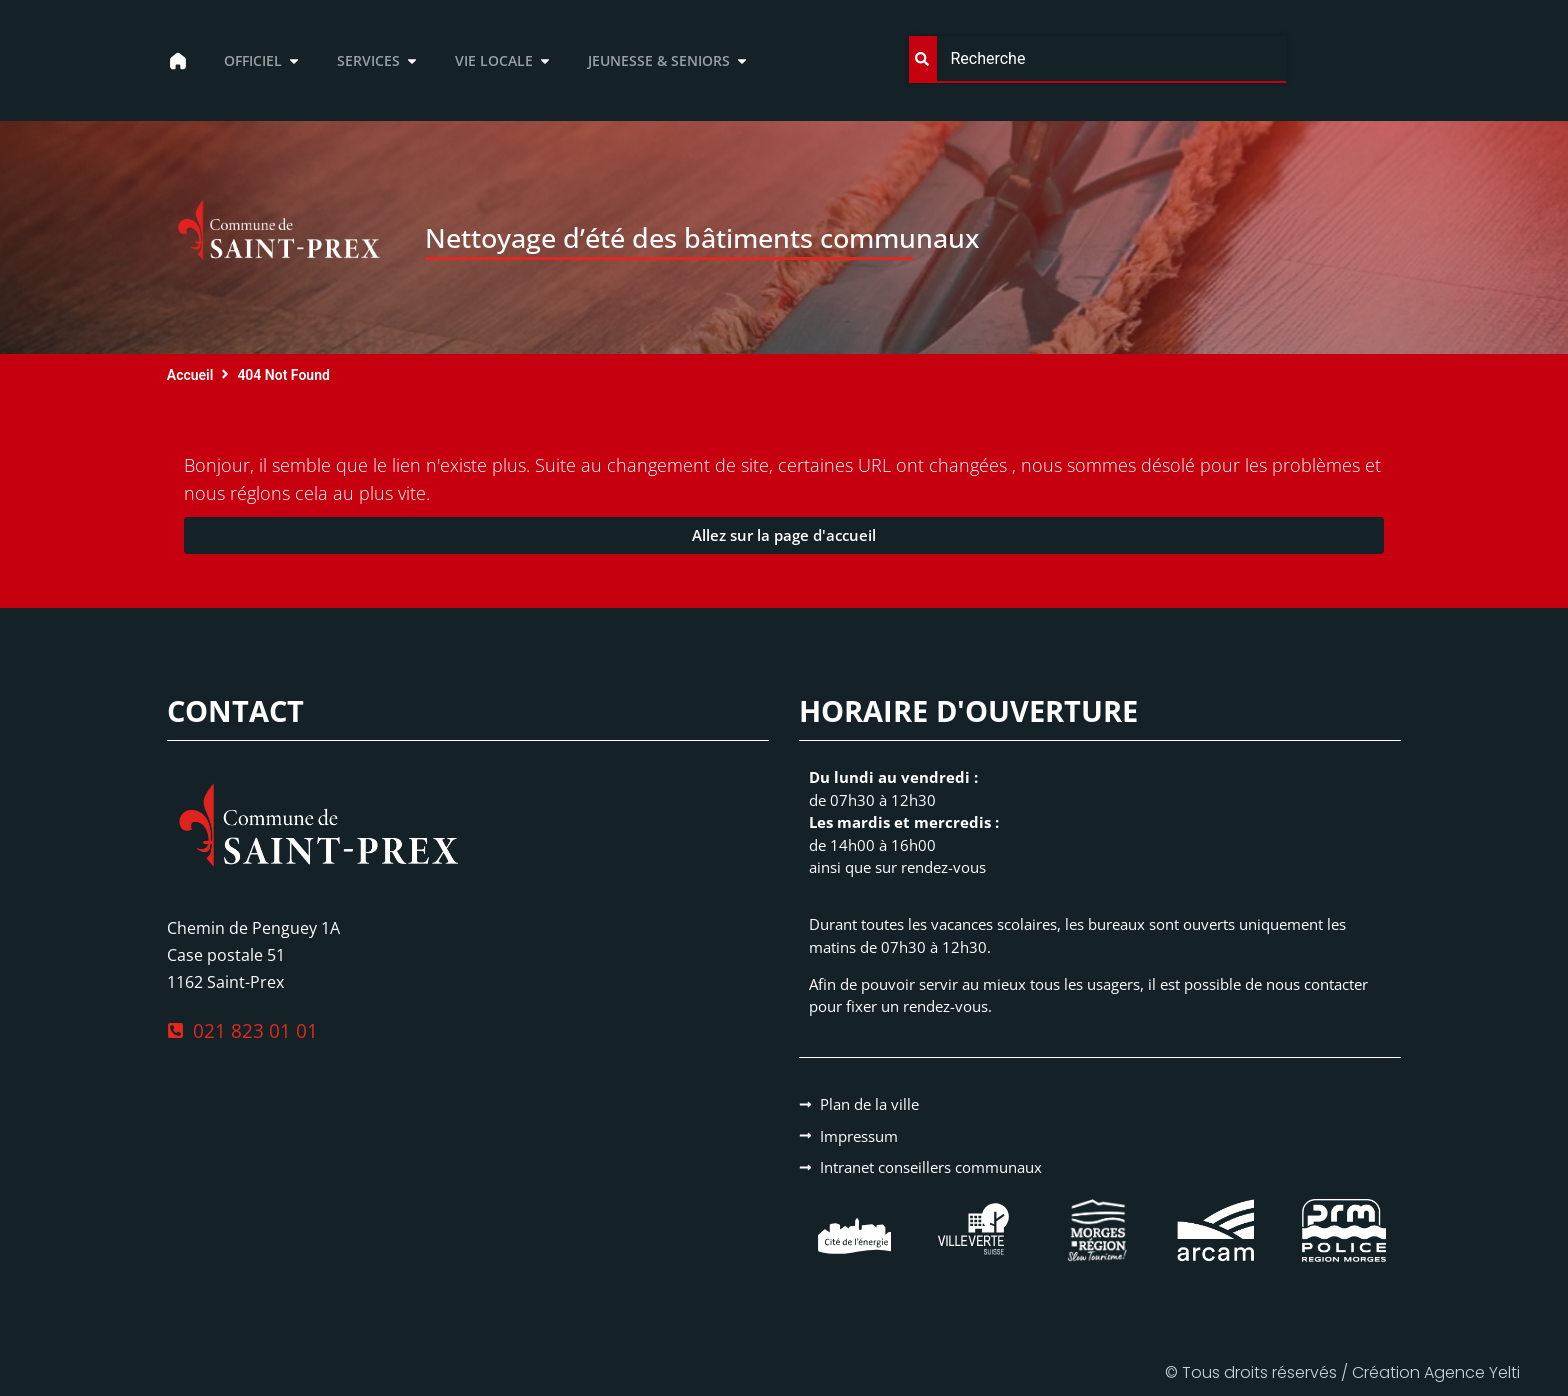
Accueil (190, 375)
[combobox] (1097, 59)
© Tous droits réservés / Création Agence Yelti (1342, 1372)
